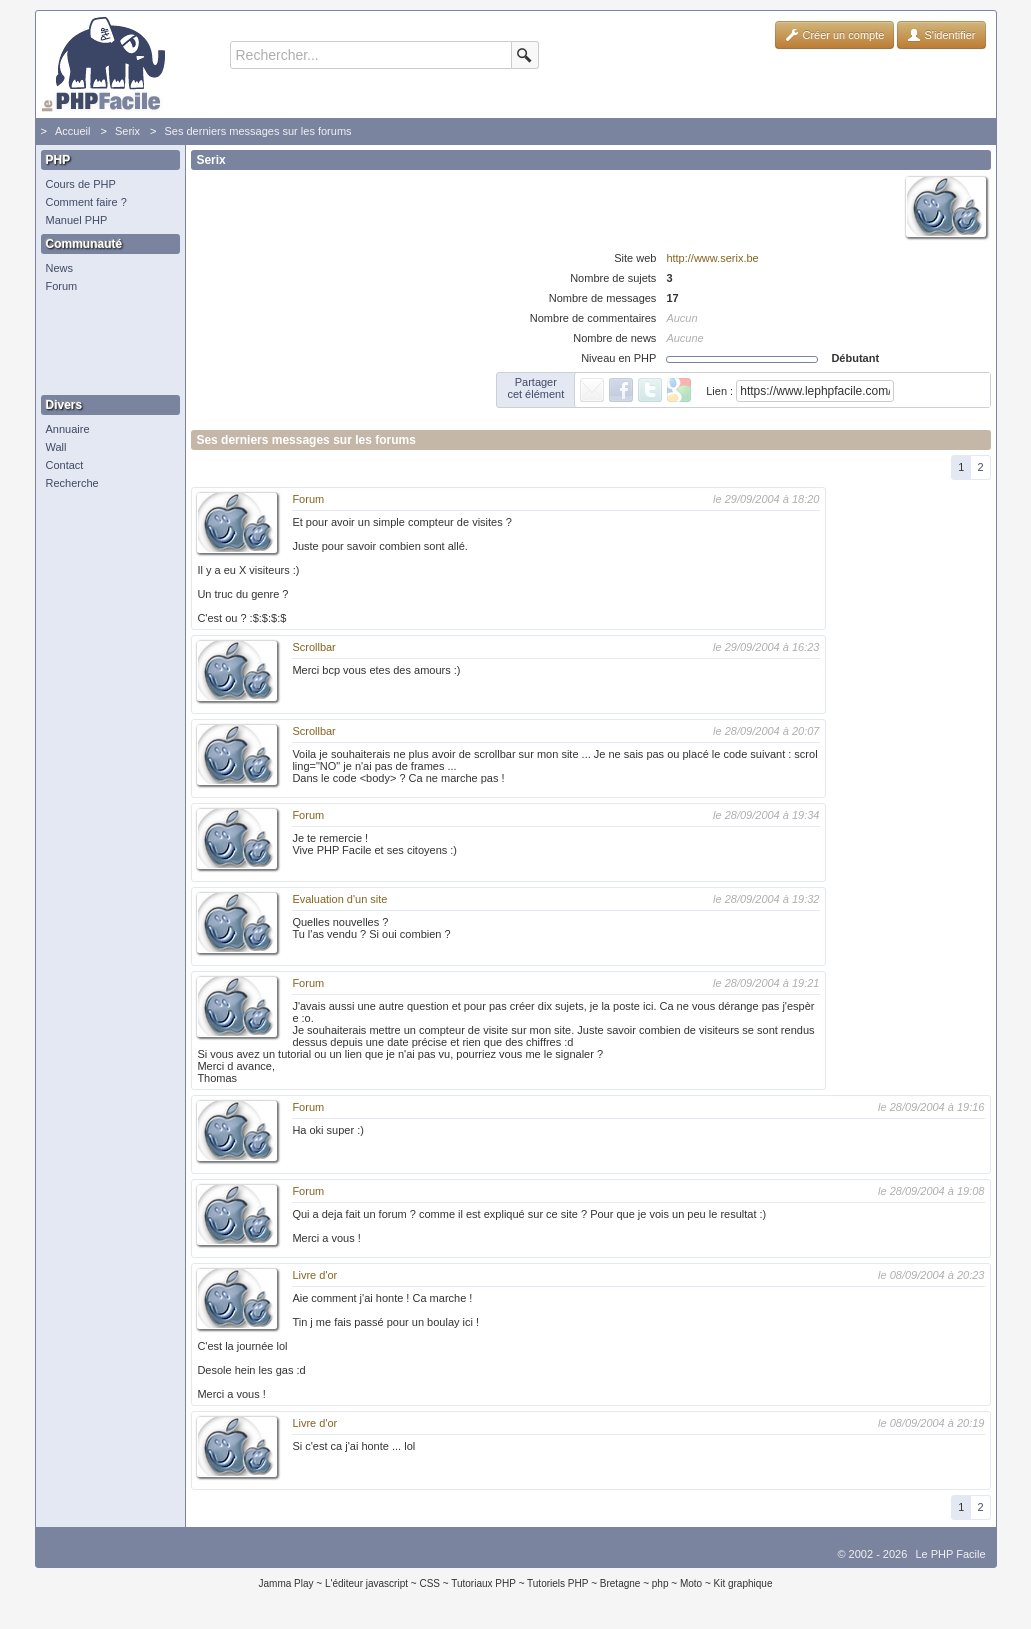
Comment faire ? (86, 202)
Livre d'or (314, 1275)
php (660, 1583)
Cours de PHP (81, 184)
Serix (127, 131)
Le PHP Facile (950, 1554)
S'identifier (941, 35)
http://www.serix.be (712, 258)
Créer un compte (834, 35)
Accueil (72, 131)
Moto (691, 1583)
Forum (62, 286)
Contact (65, 465)
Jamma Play (286, 1583)
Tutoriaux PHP (483, 1583)
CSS (429, 1583)
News (60, 268)
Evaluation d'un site (339, 899)
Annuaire (68, 429)
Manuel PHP (77, 220)
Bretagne (620, 1583)
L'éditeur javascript (366, 1583)
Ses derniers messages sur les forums (257, 131)
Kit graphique (743, 1583)
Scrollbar (313, 647)
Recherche (72, 483)
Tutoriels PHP (557, 1583)
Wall (56, 447)
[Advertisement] (106, 345)
